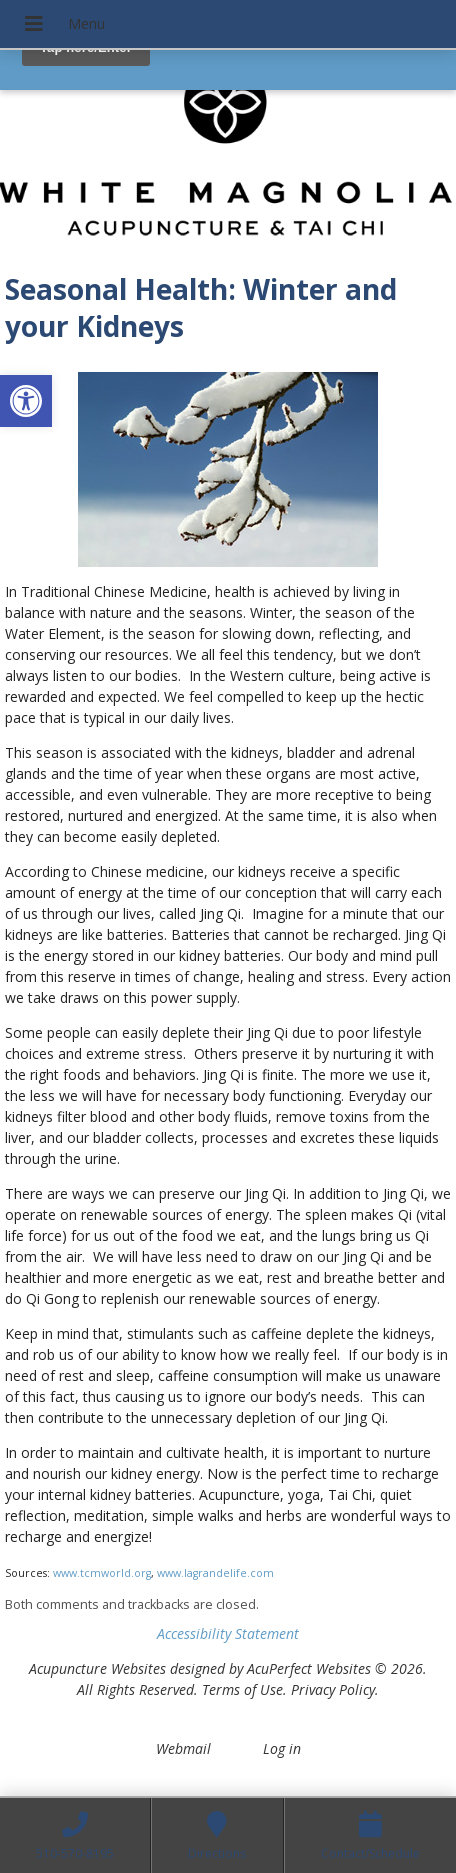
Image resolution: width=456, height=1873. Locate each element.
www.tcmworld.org (102, 1573)
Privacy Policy (333, 1689)
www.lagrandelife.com (215, 1573)
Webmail (183, 1748)
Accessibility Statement (228, 1633)
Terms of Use (242, 1689)
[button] (26, 401)
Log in (282, 1748)
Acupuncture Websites (97, 1668)
